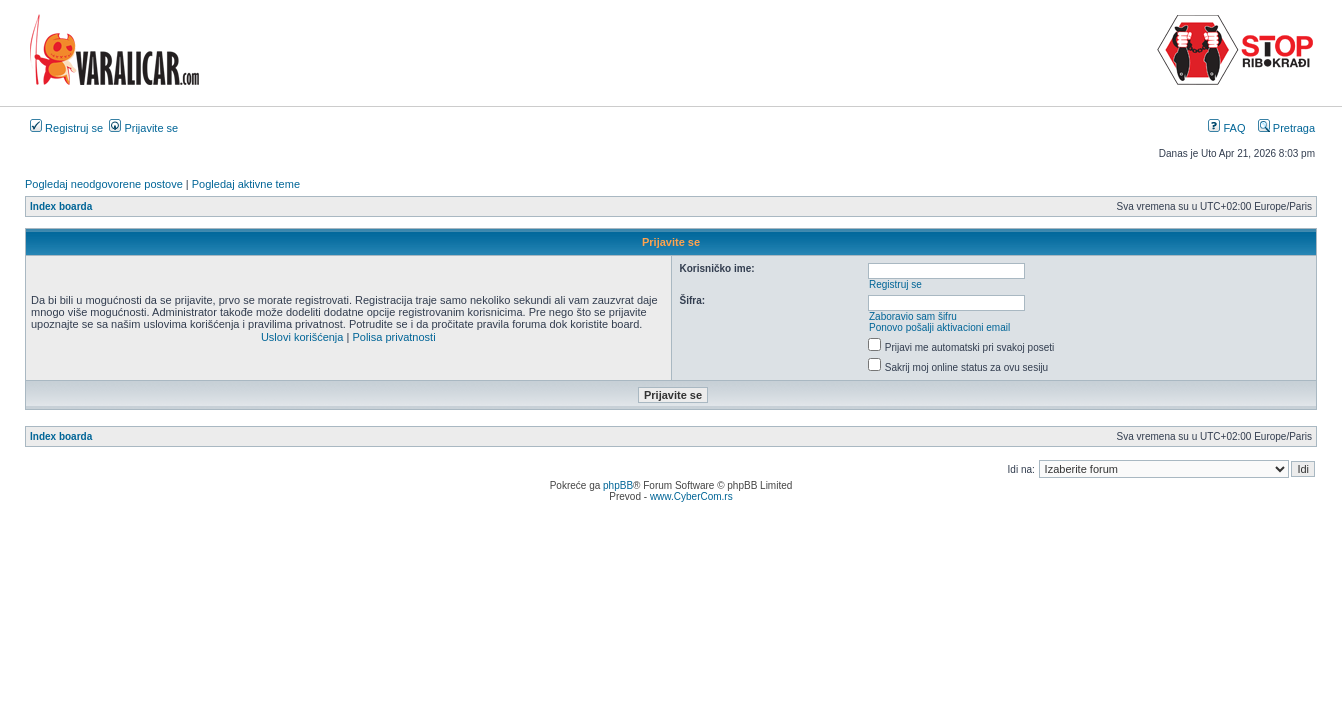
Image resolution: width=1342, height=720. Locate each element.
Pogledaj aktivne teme (246, 184)
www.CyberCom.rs (691, 496)
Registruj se (66, 128)
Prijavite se (143, 128)
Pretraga (1286, 128)
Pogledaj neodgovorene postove (104, 184)
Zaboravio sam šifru (913, 316)
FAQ (1226, 128)
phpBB (618, 485)
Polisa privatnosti (393, 337)
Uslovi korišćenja (302, 337)
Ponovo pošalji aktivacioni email (939, 327)
